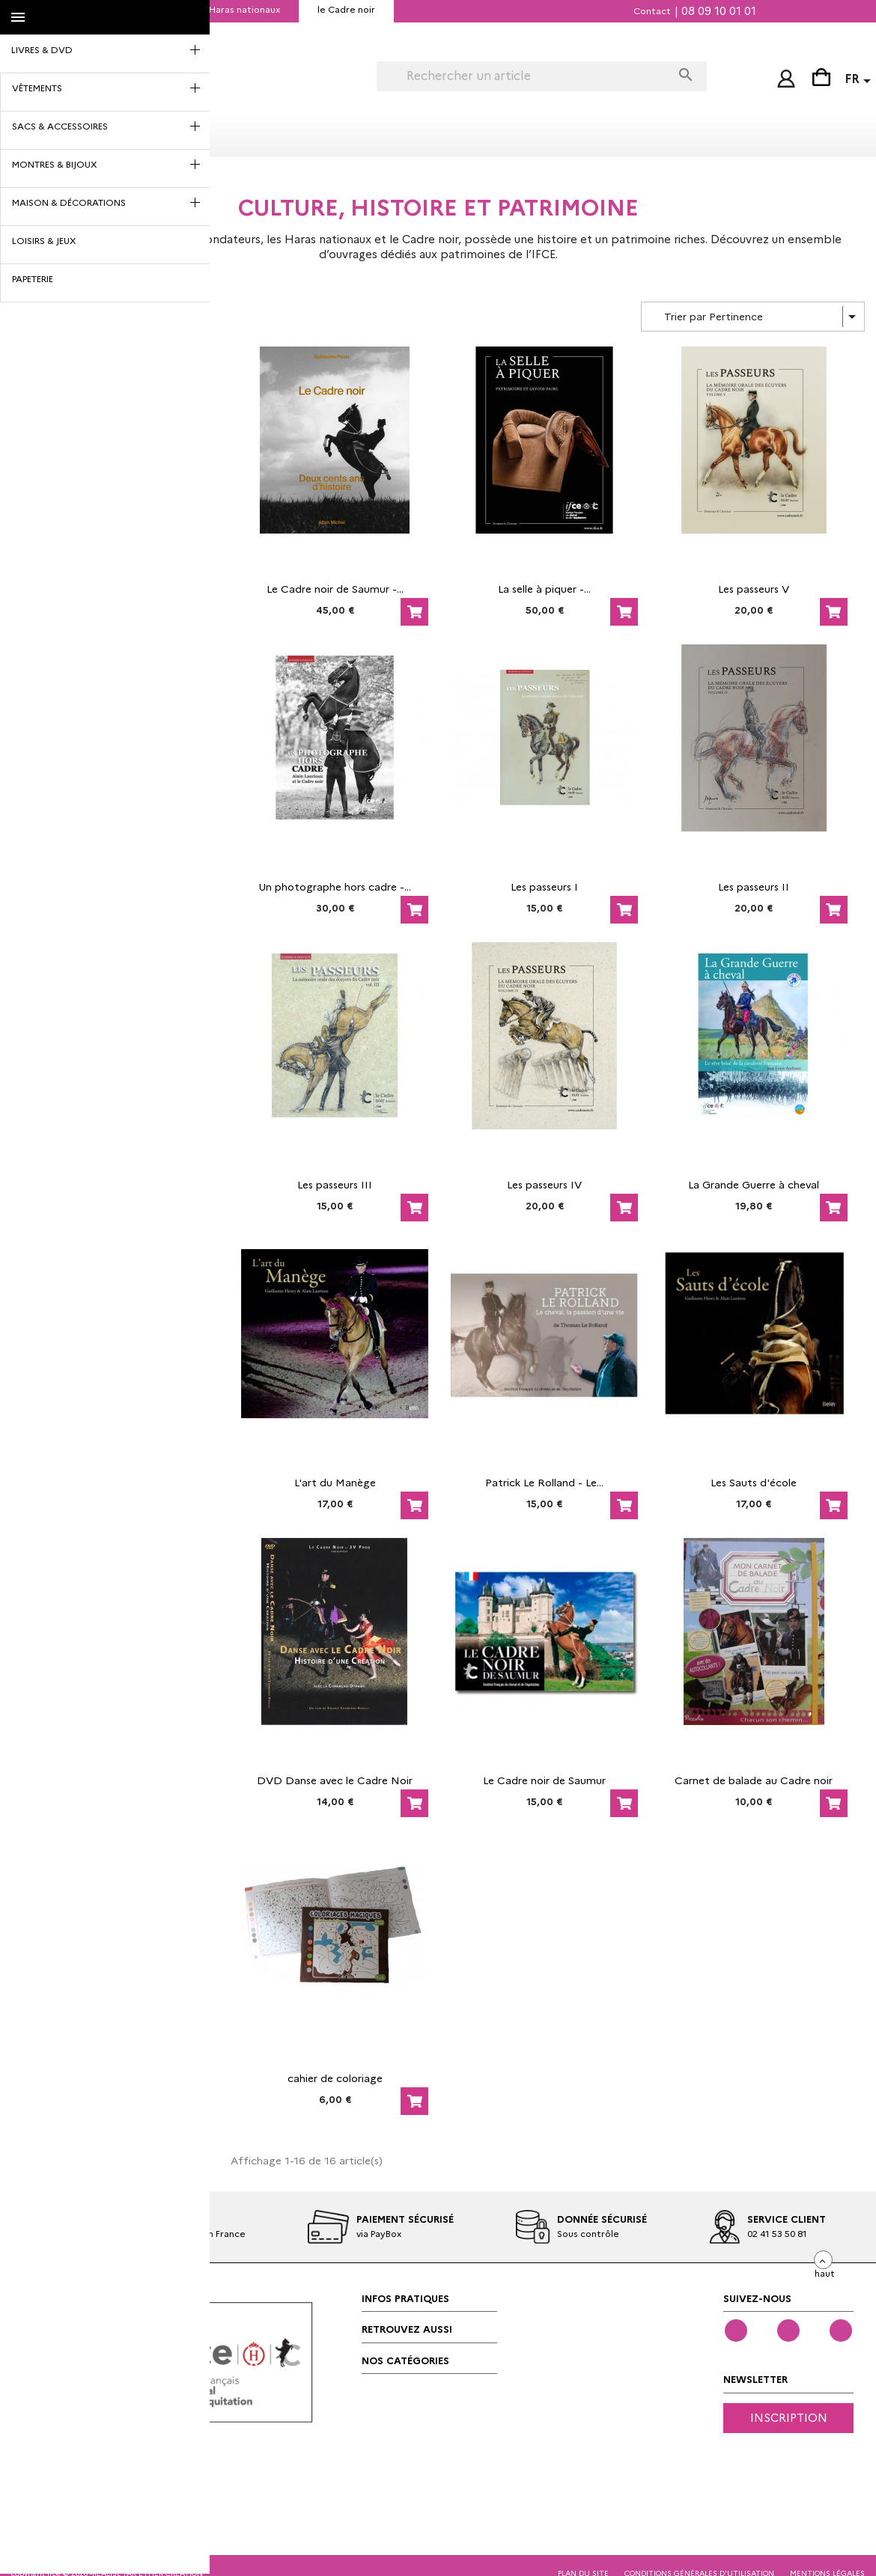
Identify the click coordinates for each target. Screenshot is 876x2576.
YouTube (788, 2328)
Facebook (736, 2328)
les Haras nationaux (237, 9)
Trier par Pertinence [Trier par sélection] (762, 314)
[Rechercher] (524, 76)
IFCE (147, 9)
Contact (652, 10)
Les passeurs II (753, 884)
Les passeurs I (544, 884)
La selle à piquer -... (544, 586)
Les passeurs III (334, 1182)
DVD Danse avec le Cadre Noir (335, 1778)
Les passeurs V (753, 586)
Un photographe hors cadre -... (335, 884)
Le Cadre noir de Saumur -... (335, 586)
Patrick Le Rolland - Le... (544, 1480)
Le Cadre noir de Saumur (544, 1778)
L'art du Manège (335, 1480)
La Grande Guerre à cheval (753, 1182)
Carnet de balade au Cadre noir (754, 1778)
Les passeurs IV (544, 1182)
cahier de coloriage (335, 2076)
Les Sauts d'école (754, 1480)
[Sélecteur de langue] (860, 81)
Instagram (841, 2328)
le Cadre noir (346, 9)
